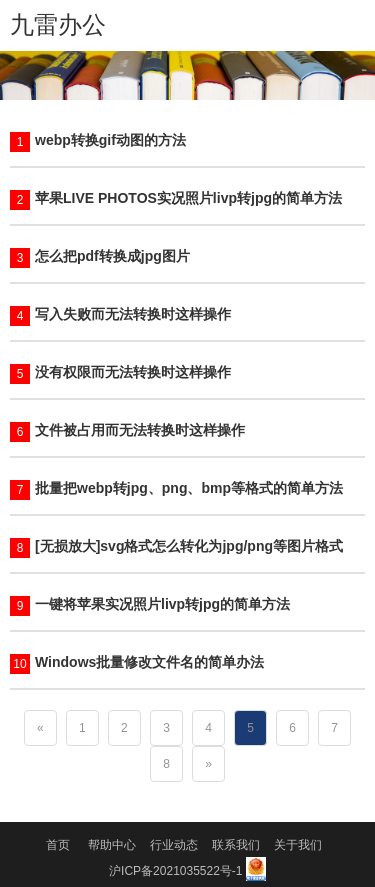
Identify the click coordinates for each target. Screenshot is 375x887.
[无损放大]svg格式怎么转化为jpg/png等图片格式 (189, 546)
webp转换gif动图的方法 (110, 140)
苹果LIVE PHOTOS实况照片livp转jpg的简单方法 (188, 198)
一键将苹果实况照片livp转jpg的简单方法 (162, 604)
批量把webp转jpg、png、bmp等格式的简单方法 (189, 488)
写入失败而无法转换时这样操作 (133, 314)
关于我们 (298, 845)
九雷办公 (58, 24)
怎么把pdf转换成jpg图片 (112, 256)
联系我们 (236, 845)
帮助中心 (112, 845)
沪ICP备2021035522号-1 (175, 871)
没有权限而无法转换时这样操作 (133, 372)
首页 (58, 845)
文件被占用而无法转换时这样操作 (140, 430)
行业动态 (174, 845)
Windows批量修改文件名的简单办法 (149, 662)
